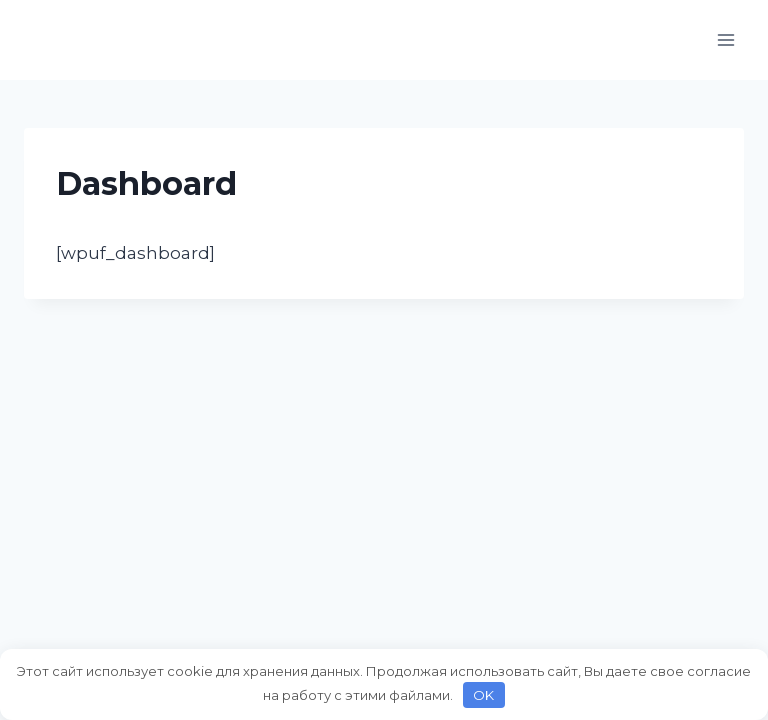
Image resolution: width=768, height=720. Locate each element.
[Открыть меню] (725, 39)
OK (483, 695)
